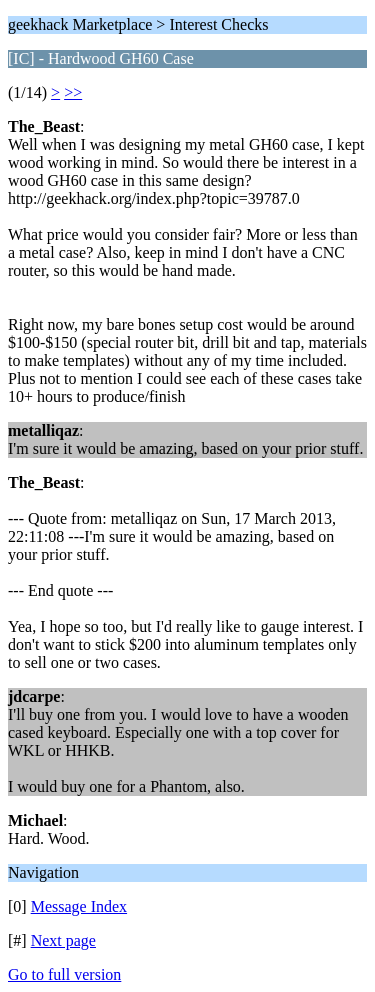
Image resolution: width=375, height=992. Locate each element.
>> (73, 92)
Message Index (79, 906)
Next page (63, 940)
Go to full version (64, 974)
